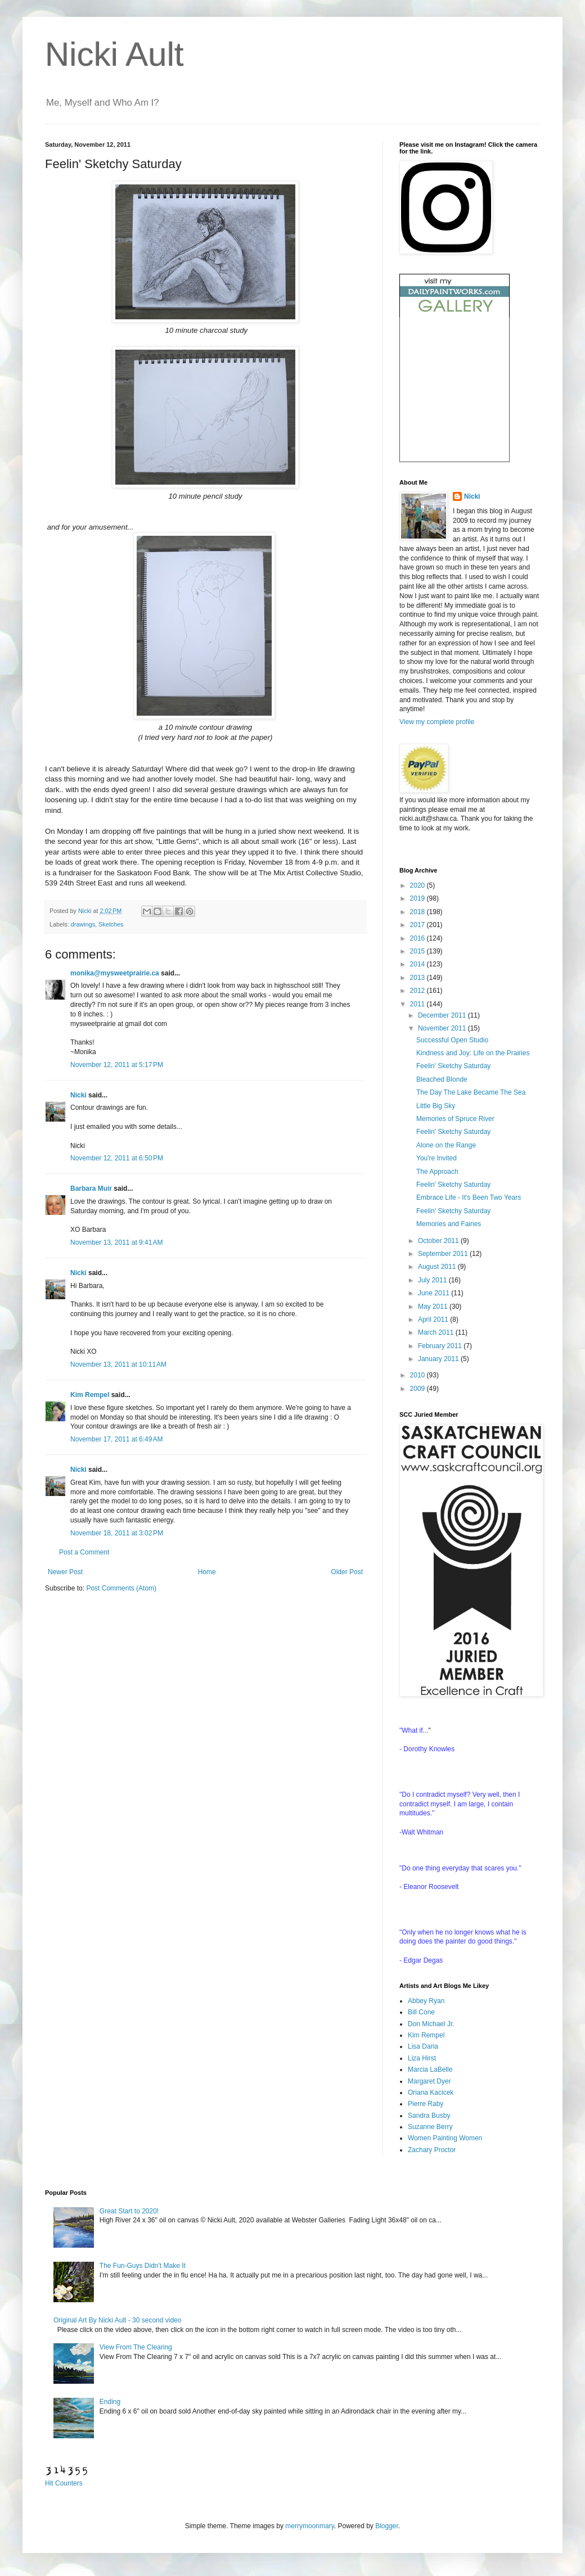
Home (207, 1572)
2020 (418, 885)
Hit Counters (64, 2483)
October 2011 (439, 1241)
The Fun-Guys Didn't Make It (143, 2266)
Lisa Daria (423, 2046)
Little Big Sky (435, 1106)
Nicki (85, 910)
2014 (418, 964)
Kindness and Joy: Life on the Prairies (472, 1053)
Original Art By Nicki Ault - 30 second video (117, 2320)
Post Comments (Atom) (121, 1588)
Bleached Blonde (441, 1079)
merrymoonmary (309, 2526)
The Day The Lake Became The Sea (470, 1092)
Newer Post (65, 1572)
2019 (418, 898)
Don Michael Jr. (431, 2024)
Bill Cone (421, 2012)
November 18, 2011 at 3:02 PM (116, 1533)
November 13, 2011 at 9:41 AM (116, 1242)
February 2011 (441, 1346)
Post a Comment (84, 1552)
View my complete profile (436, 722)
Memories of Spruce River (455, 1119)
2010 (418, 1375)
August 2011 (438, 1267)
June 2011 (434, 1293)
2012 (418, 991)
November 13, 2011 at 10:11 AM (118, 1364)
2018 (418, 912)
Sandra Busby (429, 2115)
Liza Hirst (422, 2058)
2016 (418, 938)
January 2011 (439, 1359)
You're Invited (436, 1158)
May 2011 (433, 1306)
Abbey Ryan (426, 2001)
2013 (418, 978)
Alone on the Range (446, 1145)
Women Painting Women (445, 2138)
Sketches (110, 924)
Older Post (347, 1572)
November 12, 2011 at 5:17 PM (116, 1065)
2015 (418, 951)
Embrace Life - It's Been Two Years (468, 1197)
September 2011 (444, 1254)
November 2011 (443, 1028)
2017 (418, 925)
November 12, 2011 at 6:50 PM (116, 1158)
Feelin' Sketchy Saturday (453, 1066)
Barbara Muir (91, 1188)
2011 (418, 1004)
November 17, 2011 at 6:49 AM (116, 1439)
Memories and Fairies (448, 1224)
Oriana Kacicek (430, 2092)
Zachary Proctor (432, 2150)
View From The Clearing (136, 2347)
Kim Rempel (89, 1395)
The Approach (437, 1172)
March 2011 (437, 1332)
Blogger (386, 2526)
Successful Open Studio (452, 1040)
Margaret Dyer (429, 2081)
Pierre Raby (425, 2104)
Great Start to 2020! (129, 2211)
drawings (83, 924)
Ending (110, 2402)
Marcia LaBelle (430, 2069)
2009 (418, 1389)
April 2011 (434, 1319)
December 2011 (443, 1015)
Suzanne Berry (430, 2127)
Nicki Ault (114, 54)
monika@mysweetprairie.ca (114, 973)
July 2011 (433, 1280)
